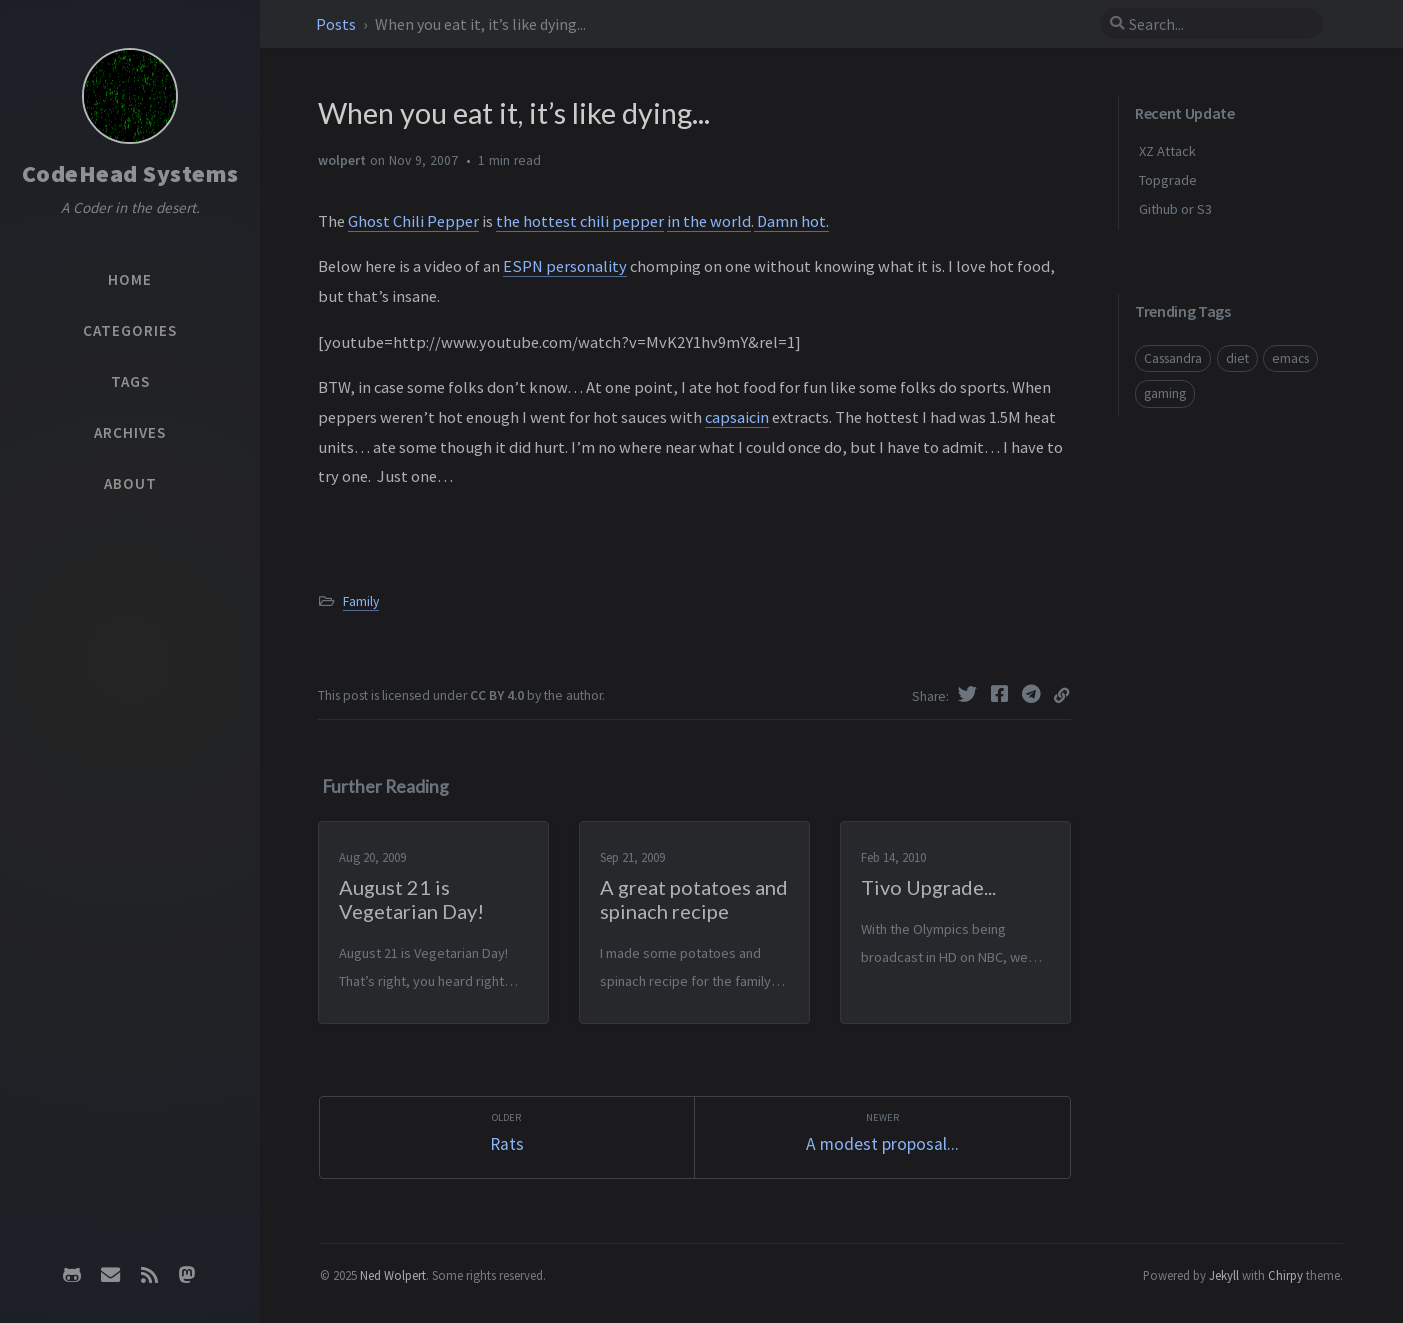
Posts (337, 24)
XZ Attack (1167, 151)
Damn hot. (791, 221)
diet (1237, 358)
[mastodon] (187, 1275)
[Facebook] (1002, 694)
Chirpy (1285, 1275)
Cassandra (1173, 358)
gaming (1165, 393)
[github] (72, 1275)
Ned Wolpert (393, 1275)
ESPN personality (565, 266)
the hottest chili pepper (580, 221)
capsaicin (737, 417)
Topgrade (1168, 180)
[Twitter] (970, 694)
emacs (1290, 358)
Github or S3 (1175, 209)
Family (361, 601)
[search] (1211, 24)
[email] (111, 1275)
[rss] (149, 1275)
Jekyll (1224, 1275)
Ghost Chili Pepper (413, 221)
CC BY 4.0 (497, 695)
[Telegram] (1034, 694)
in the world (709, 221)
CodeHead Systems (130, 173)
